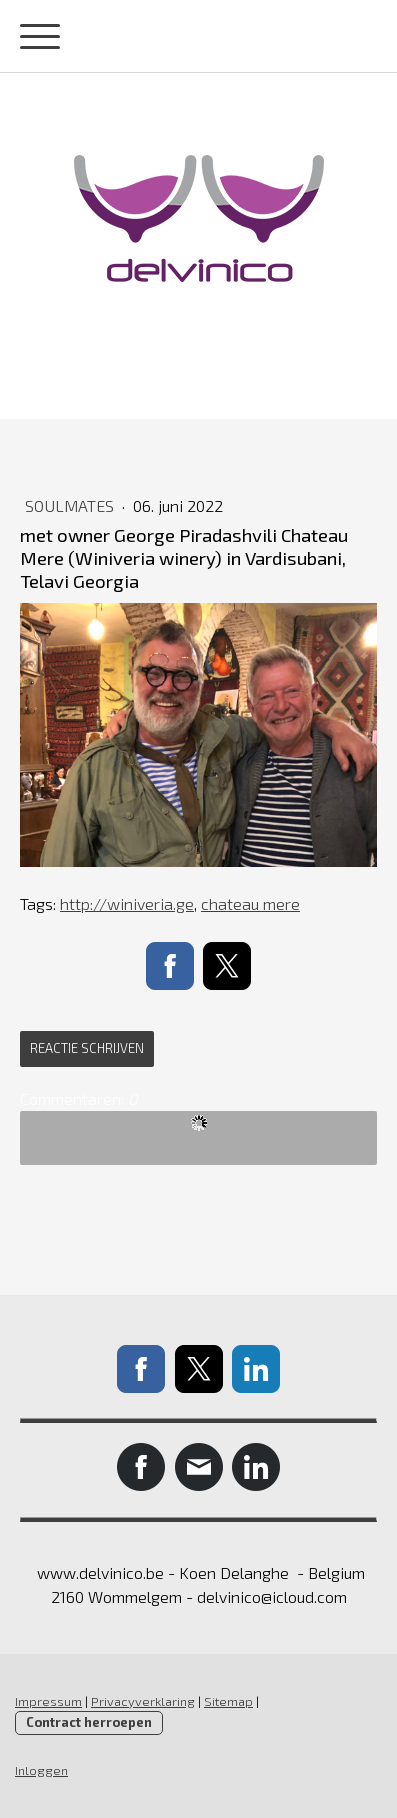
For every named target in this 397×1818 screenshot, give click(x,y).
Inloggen (41, 1770)
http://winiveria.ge (127, 903)
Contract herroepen (89, 1722)
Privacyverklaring (143, 1701)
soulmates (71, 505)
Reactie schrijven (87, 1048)
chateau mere (250, 903)
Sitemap (228, 1701)
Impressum (48, 1701)
